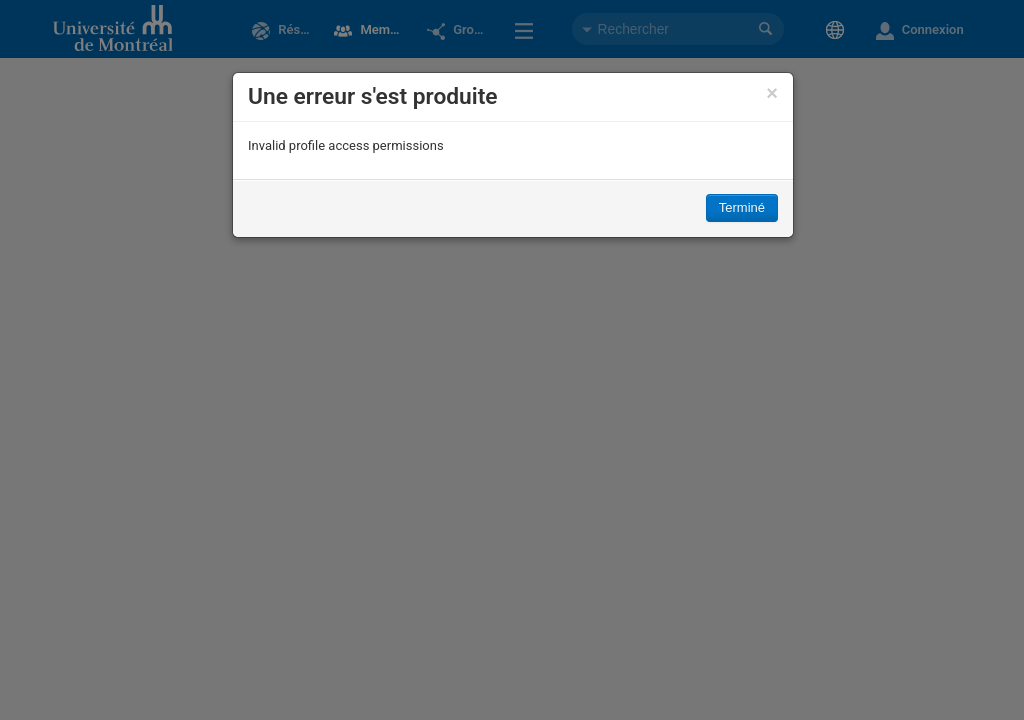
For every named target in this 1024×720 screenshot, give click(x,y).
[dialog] (513, 155)
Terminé (742, 207)
